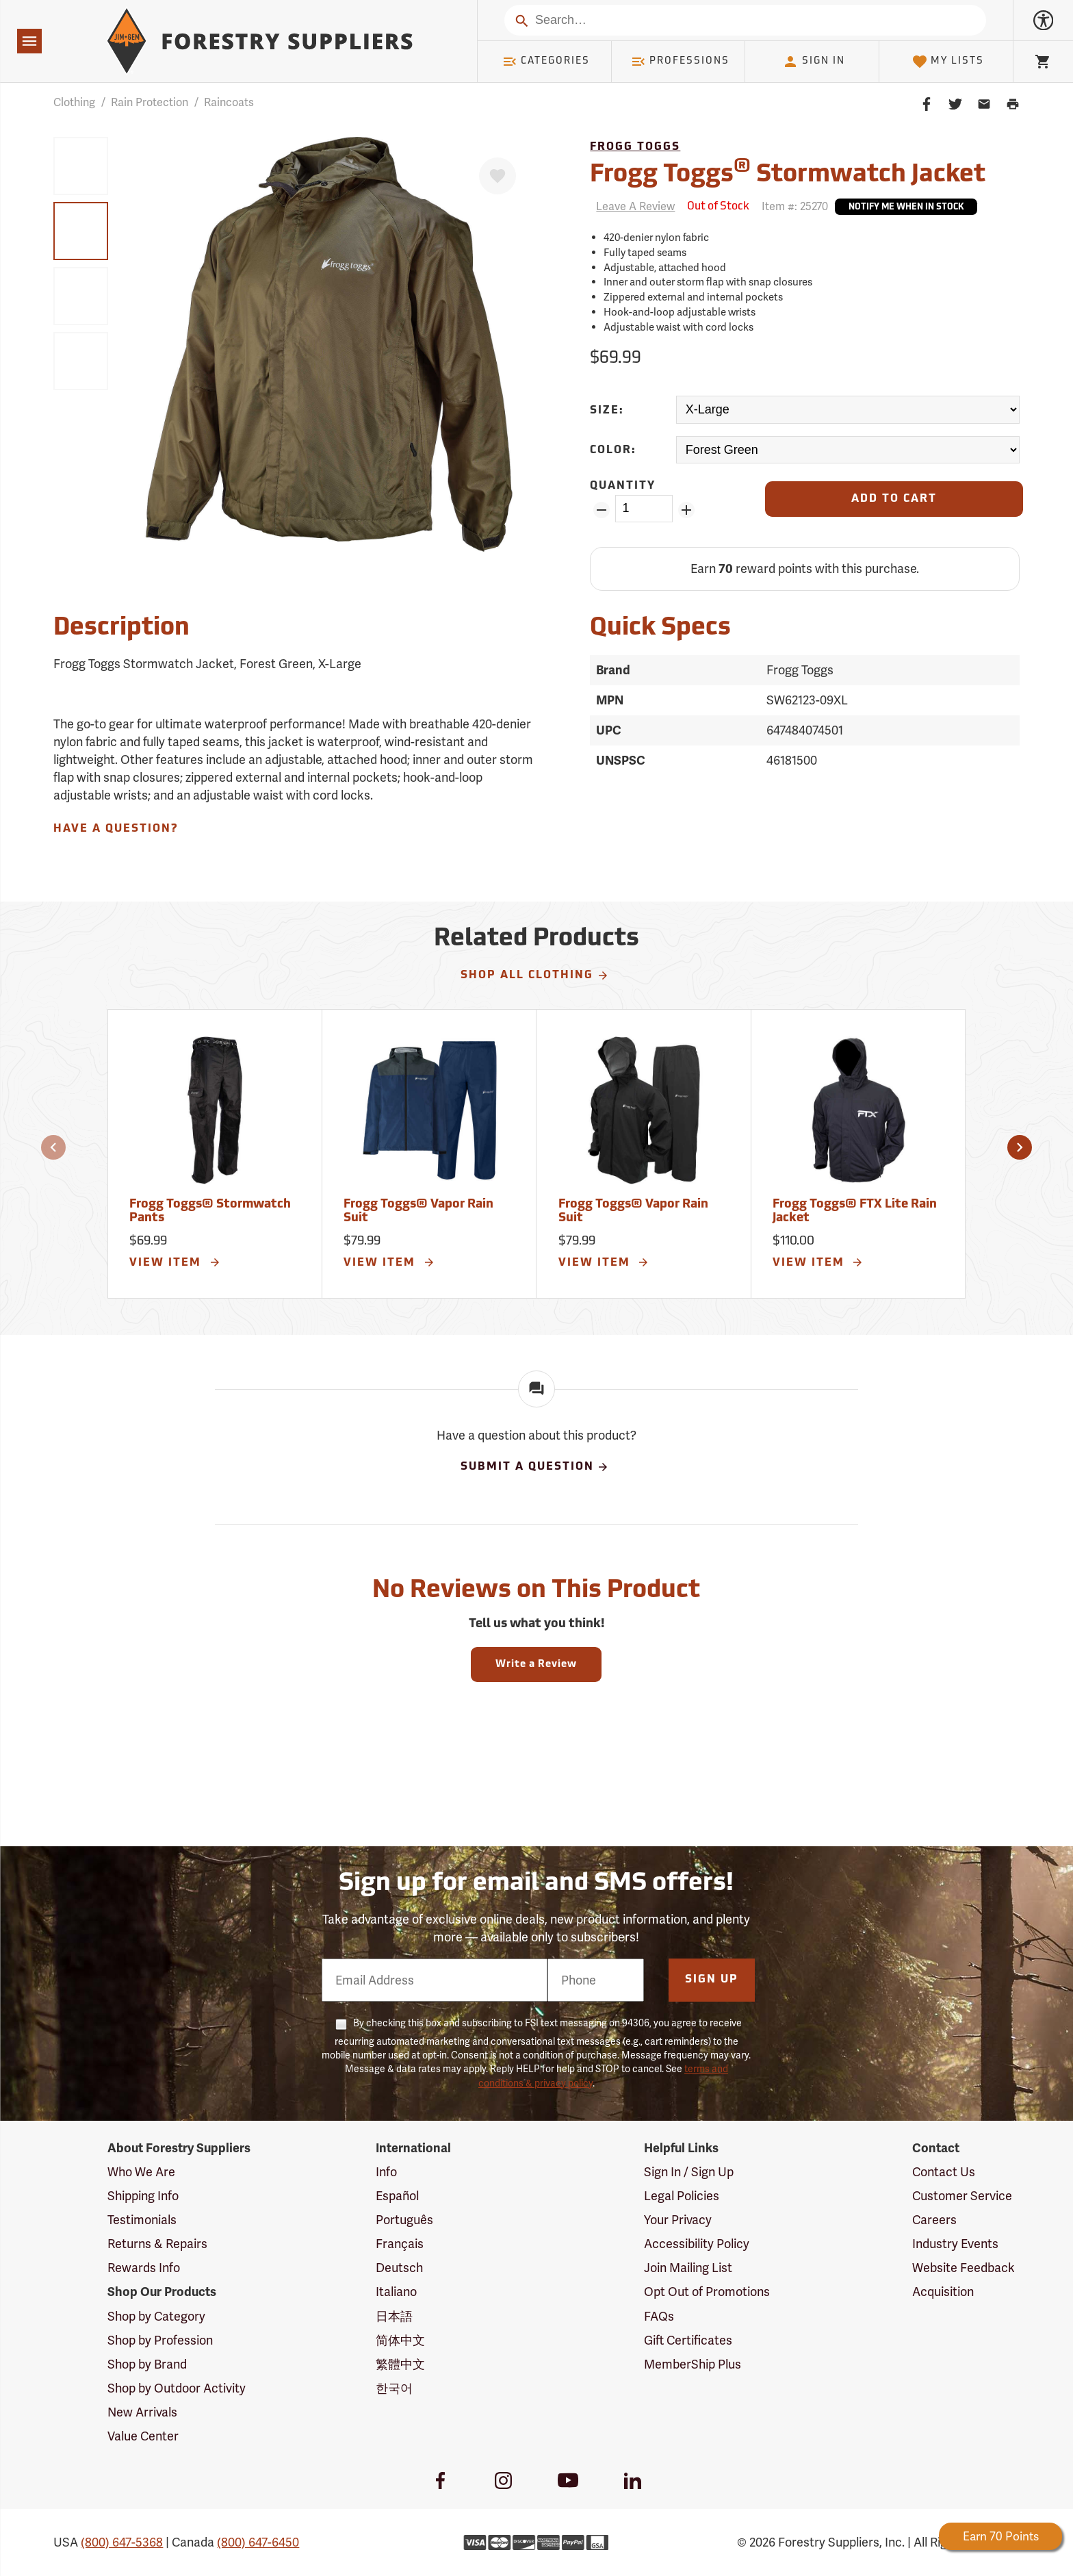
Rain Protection (149, 102)
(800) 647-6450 (258, 2542)
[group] (80, 166)
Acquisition (943, 2291)
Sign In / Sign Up (689, 2172)
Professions (680, 61)
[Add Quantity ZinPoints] (686, 510)
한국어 (394, 2388)
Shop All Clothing (535, 975)
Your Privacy (678, 2220)
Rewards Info (143, 2267)
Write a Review (536, 1664)
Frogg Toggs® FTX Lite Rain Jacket (855, 1211)
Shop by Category (156, 2316)
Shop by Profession (160, 2340)
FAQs (659, 2316)
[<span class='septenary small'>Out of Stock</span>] (718, 206)
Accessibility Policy (696, 2244)
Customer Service (962, 2196)
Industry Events (955, 2244)
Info (386, 2172)
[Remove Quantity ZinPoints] (601, 510)
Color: (613, 450)
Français (400, 2244)
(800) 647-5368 (122, 2542)
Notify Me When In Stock (906, 207)
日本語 (394, 2316)
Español (397, 2196)
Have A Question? (115, 829)
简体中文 (400, 2340)
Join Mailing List (688, 2267)
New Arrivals (142, 2412)
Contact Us (943, 2172)
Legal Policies (681, 2196)
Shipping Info (143, 2196)
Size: (607, 410)
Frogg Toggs (635, 147)
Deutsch (399, 2267)
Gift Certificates (688, 2340)
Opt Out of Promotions (707, 2291)
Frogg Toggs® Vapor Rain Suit (418, 1211)
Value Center (143, 2436)
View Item (175, 1262)
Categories (546, 61)
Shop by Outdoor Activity (176, 2388)
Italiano (396, 2291)
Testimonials (142, 2220)
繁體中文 (400, 2364)
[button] (53, 1147)
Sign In (813, 61)
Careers (934, 2220)
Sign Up (711, 1979)
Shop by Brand (147, 2364)
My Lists (948, 61)
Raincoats (229, 102)
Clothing (74, 102)
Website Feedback (963, 2267)
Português (404, 2220)
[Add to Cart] (893, 499)
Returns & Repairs (157, 2244)
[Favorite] (497, 175)
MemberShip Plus (692, 2364)
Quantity (623, 486)
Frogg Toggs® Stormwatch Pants (210, 1211)
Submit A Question (535, 1467)
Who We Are (141, 2172)
